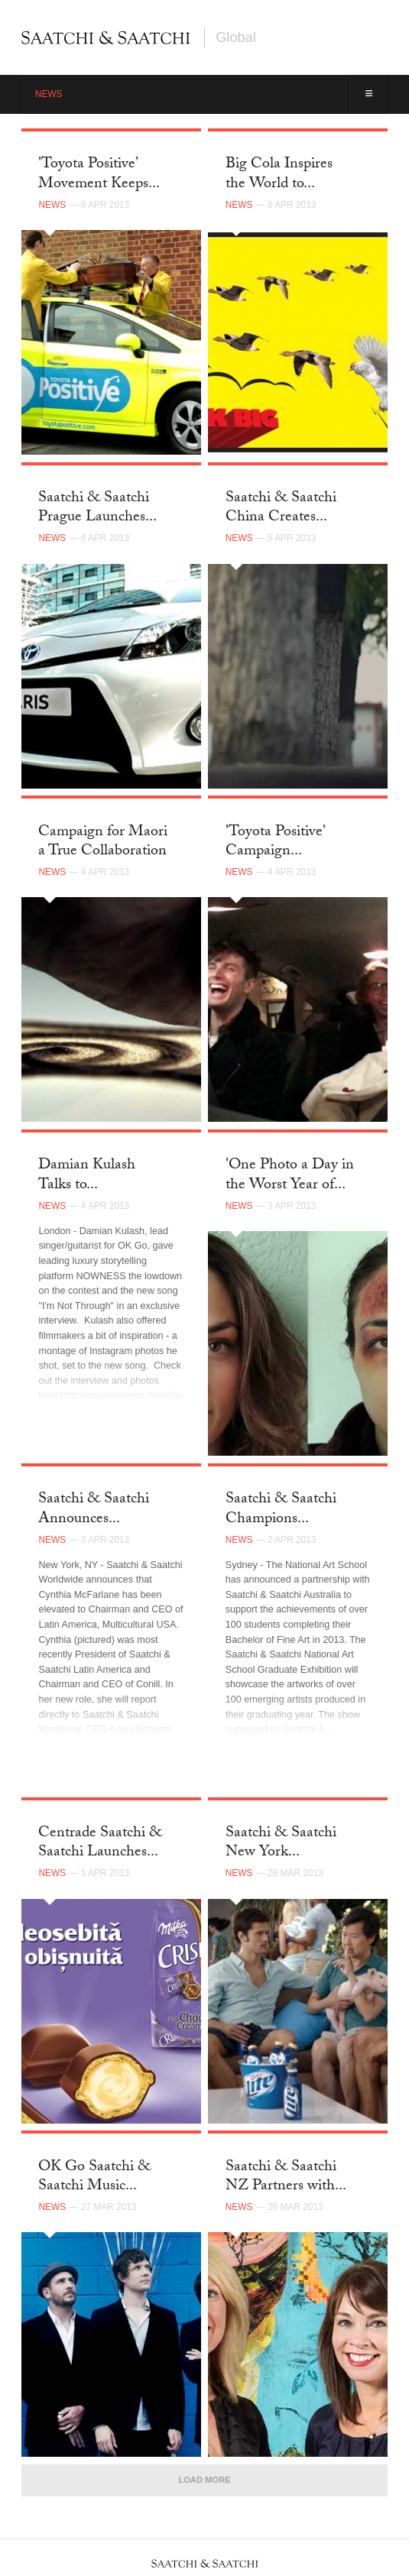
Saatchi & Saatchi (105, 37)
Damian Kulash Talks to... (86, 1175)
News (49, 94)
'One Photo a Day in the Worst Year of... (290, 1175)
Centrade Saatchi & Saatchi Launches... (100, 1843)
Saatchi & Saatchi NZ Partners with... (286, 2177)
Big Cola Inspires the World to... (279, 174)
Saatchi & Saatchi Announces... (93, 1509)
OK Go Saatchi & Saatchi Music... (94, 2177)
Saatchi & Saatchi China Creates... (281, 508)
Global (236, 37)
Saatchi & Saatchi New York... (281, 1843)
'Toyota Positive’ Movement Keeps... (99, 174)
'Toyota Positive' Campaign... (276, 842)
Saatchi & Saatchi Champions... (281, 1509)
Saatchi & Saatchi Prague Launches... (97, 508)
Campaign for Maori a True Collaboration (102, 842)
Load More (204, 2479)
